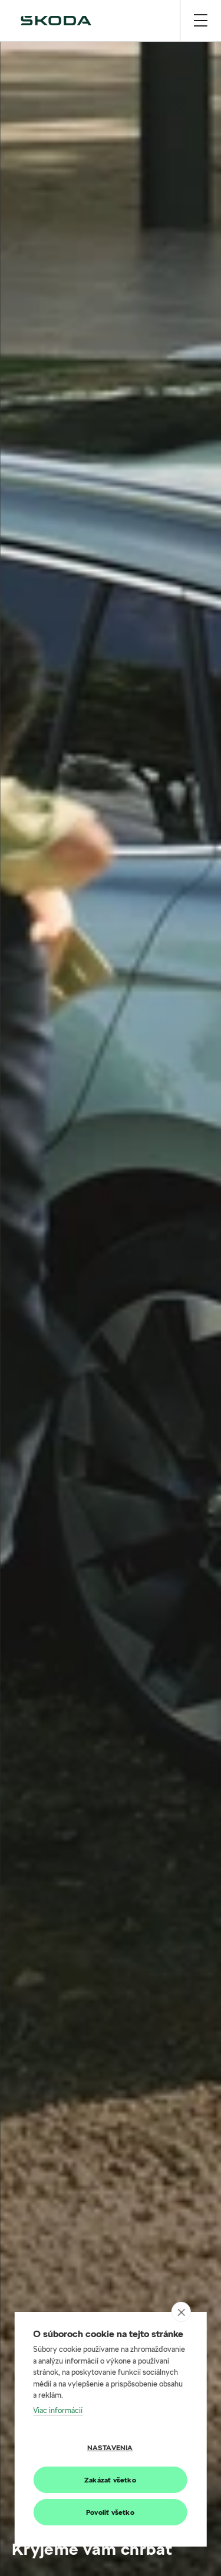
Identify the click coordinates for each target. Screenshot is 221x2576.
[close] (181, 2312)
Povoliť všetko (110, 2512)
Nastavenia (110, 2447)
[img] (56, 20)
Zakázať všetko (110, 2479)
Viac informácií (58, 2410)
